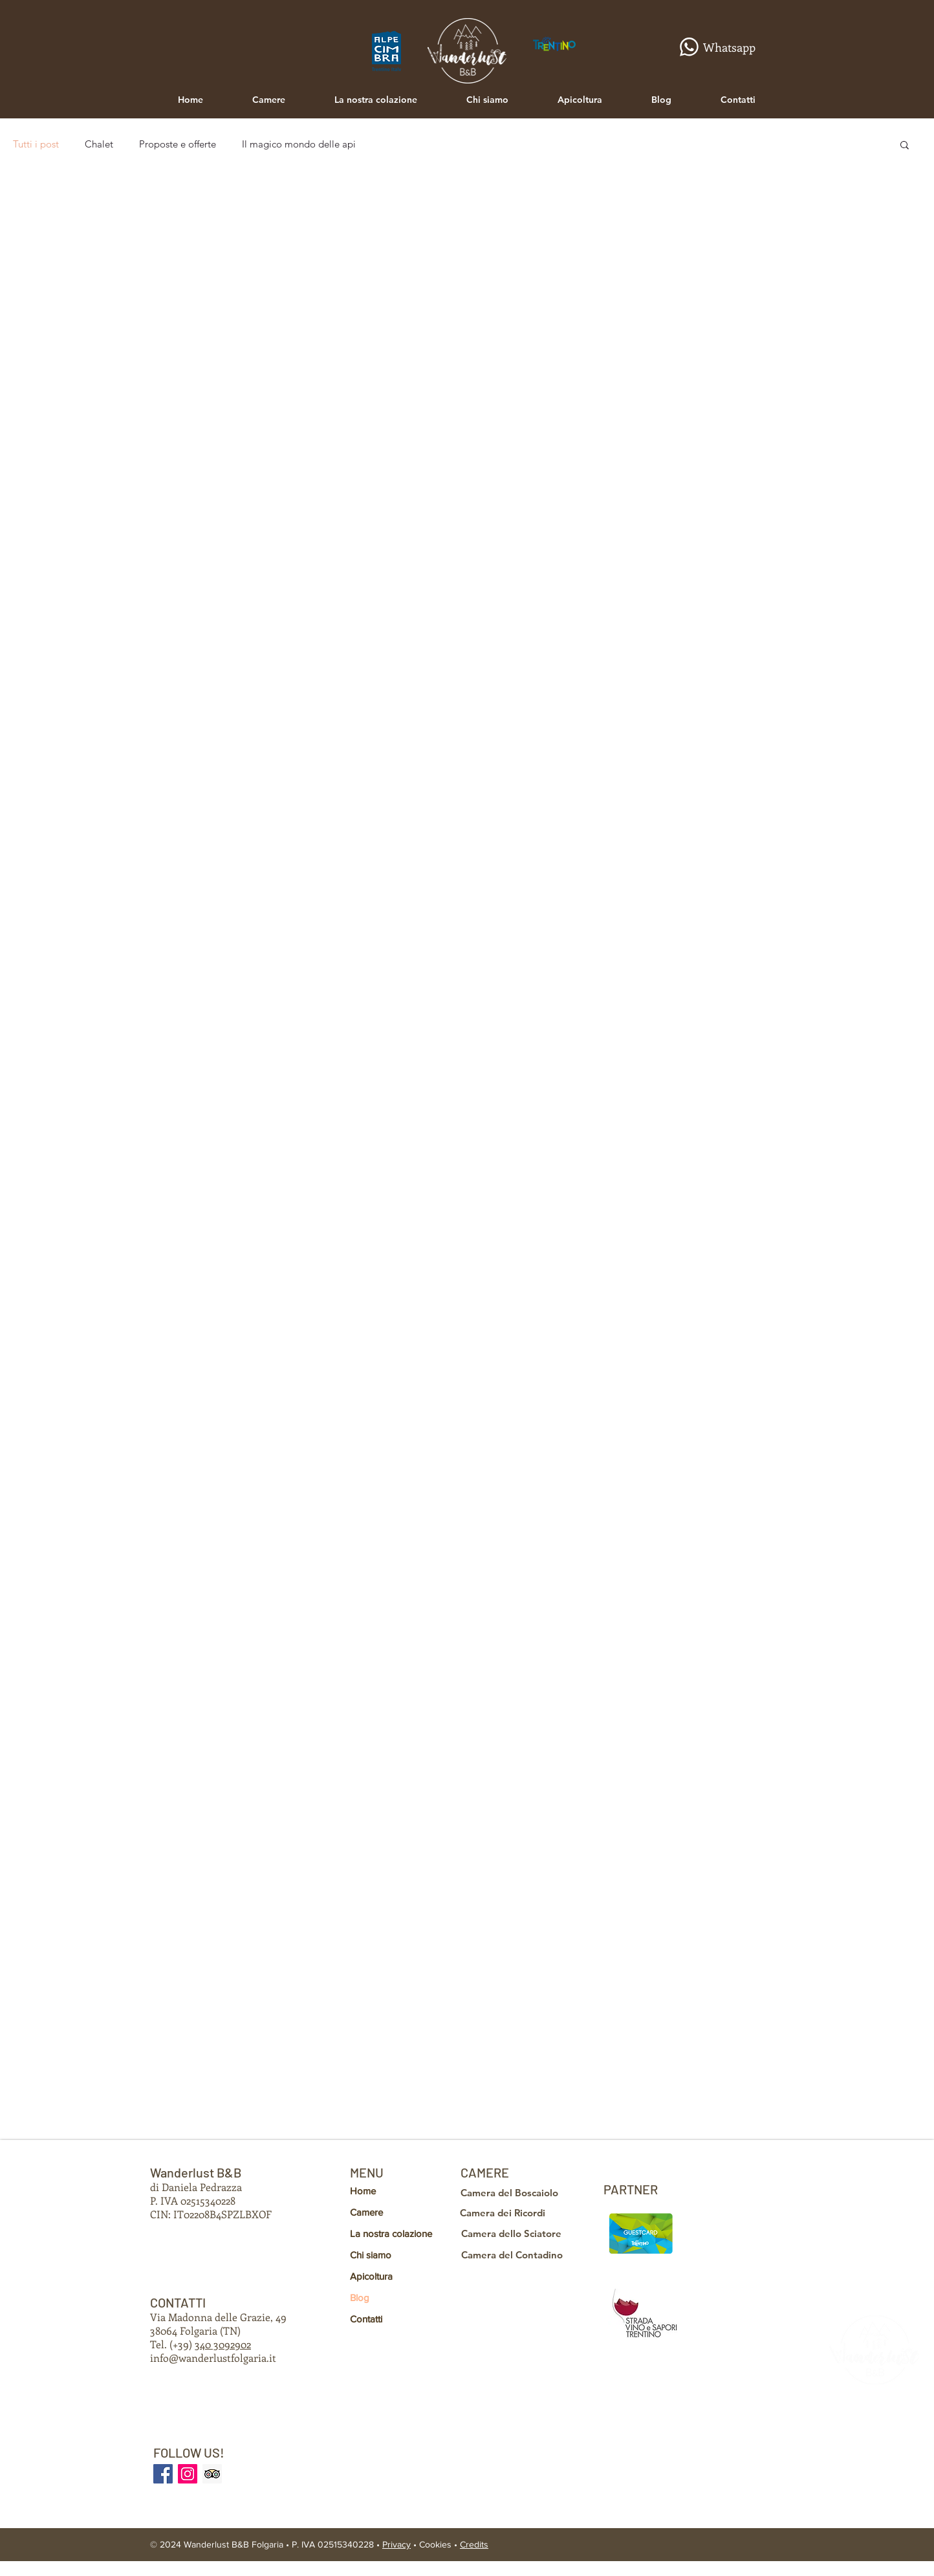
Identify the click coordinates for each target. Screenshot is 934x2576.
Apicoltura (371, 2276)
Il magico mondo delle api (299, 144)
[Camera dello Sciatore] (514, 2233)
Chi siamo (370, 2254)
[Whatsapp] (712, 47)
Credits (474, 2544)
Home (363, 2190)
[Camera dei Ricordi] (509, 2212)
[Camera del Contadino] (515, 2254)
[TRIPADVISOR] (212, 2473)
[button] (904, 146)
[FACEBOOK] (163, 2473)
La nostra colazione (391, 2233)
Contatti (366, 2318)
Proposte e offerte (177, 144)
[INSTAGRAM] (187, 2473)
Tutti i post (36, 144)
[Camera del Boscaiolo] (513, 2192)
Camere (366, 2212)
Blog (359, 2297)
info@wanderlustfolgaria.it (213, 2357)
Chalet (99, 144)
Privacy (396, 2544)
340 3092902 (223, 2344)
